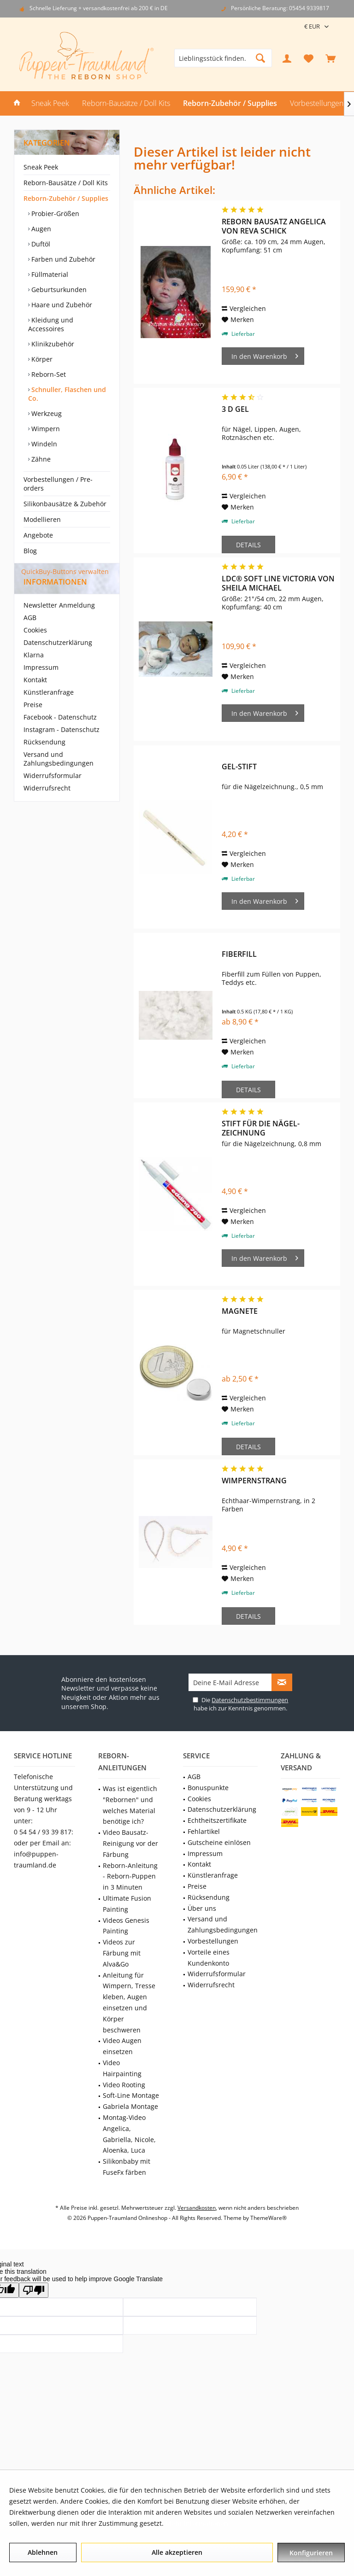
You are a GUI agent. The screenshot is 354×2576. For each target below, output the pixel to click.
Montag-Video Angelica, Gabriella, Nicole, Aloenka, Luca (129, 2133)
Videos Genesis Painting (126, 1926)
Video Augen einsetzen (122, 2046)
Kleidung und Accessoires (50, 324)
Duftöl (40, 244)
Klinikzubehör (52, 344)
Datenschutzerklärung (58, 659)
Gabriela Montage (130, 2106)
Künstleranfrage (49, 708)
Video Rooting (124, 2084)
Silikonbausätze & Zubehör (65, 503)
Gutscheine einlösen (219, 1842)
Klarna (34, 671)
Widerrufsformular (53, 792)
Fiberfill (239, 954)
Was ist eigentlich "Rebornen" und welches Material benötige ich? (130, 1805)
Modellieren (42, 519)
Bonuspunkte (208, 1787)
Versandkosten (196, 2208)
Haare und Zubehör (61, 304)
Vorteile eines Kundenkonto (209, 1957)
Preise (33, 721)
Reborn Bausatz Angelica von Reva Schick (274, 226)
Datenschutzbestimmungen (250, 1700)
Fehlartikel (204, 1831)
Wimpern (45, 428)
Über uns (202, 1908)
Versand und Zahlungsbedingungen (59, 775)
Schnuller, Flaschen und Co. (67, 394)
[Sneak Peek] (50, 103)
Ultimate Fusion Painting (127, 1904)
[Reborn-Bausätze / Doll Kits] (126, 103)
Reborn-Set (48, 374)
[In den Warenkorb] (263, 356)
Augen (40, 228)
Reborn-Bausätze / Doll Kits (66, 182)
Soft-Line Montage (131, 2095)
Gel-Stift (239, 767)
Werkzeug (46, 413)
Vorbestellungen (213, 1941)
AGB (30, 634)
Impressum (41, 683)
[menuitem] (330, 58)
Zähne (40, 459)
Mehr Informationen (196, 2523)
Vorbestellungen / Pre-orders (58, 483)
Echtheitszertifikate (217, 1820)
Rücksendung (44, 758)
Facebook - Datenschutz (60, 733)
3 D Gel (235, 409)
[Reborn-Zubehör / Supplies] (230, 103)
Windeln (43, 443)
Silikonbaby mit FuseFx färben (126, 2167)
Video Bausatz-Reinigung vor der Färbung (130, 1843)
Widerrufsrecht (47, 804)
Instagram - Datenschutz (62, 746)
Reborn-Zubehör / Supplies (66, 198)
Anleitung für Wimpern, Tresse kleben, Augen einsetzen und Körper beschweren (129, 2002)
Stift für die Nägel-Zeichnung (261, 1128)
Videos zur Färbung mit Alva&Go (122, 1953)
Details (248, 544)
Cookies (35, 646)
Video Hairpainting (122, 2068)
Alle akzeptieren (177, 2552)
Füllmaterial (49, 274)
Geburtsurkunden (58, 289)
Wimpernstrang (254, 1481)
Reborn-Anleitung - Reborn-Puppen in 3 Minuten (130, 1876)
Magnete (240, 1311)
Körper (41, 359)
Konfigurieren (311, 2552)
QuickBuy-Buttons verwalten (65, 571)
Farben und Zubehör (62, 259)
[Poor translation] (33, 2290)
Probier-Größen (54, 213)
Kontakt (35, 696)
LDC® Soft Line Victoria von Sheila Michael (278, 583)
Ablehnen (43, 2552)
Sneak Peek (41, 167)
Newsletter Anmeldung (59, 621)
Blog (30, 550)
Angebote (38, 535)
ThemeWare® (268, 2218)
